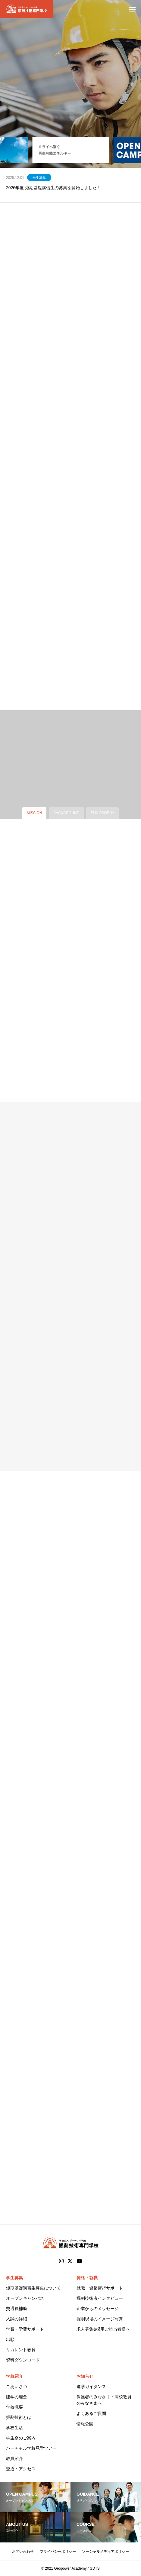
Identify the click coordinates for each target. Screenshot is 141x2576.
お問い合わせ (23, 2551)
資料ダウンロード (23, 2360)
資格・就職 (87, 2277)
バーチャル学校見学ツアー (31, 2448)
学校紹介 (14, 2376)
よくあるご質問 (91, 2413)
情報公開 (85, 2423)
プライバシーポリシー (58, 2551)
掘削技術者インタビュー (100, 2298)
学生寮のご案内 (21, 2437)
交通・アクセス (21, 2468)
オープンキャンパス (25, 2298)
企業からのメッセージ (98, 2308)
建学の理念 (16, 2396)
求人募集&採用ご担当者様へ (103, 2329)
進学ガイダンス (91, 2386)
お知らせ (85, 2376)
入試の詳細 (16, 2318)
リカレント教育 (21, 2349)
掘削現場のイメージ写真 (100, 2318)
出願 (10, 2339)
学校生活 (14, 2427)
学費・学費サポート (25, 2329)
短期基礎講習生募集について (33, 2288)
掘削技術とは (18, 2417)
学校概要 (14, 2407)
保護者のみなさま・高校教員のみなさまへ (104, 2400)
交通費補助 (16, 2308)
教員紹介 (14, 2458)
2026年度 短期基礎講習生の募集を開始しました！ (53, 187)
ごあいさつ (16, 2386)
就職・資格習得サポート (100, 2288)
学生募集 (39, 178)
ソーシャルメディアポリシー (105, 2551)
